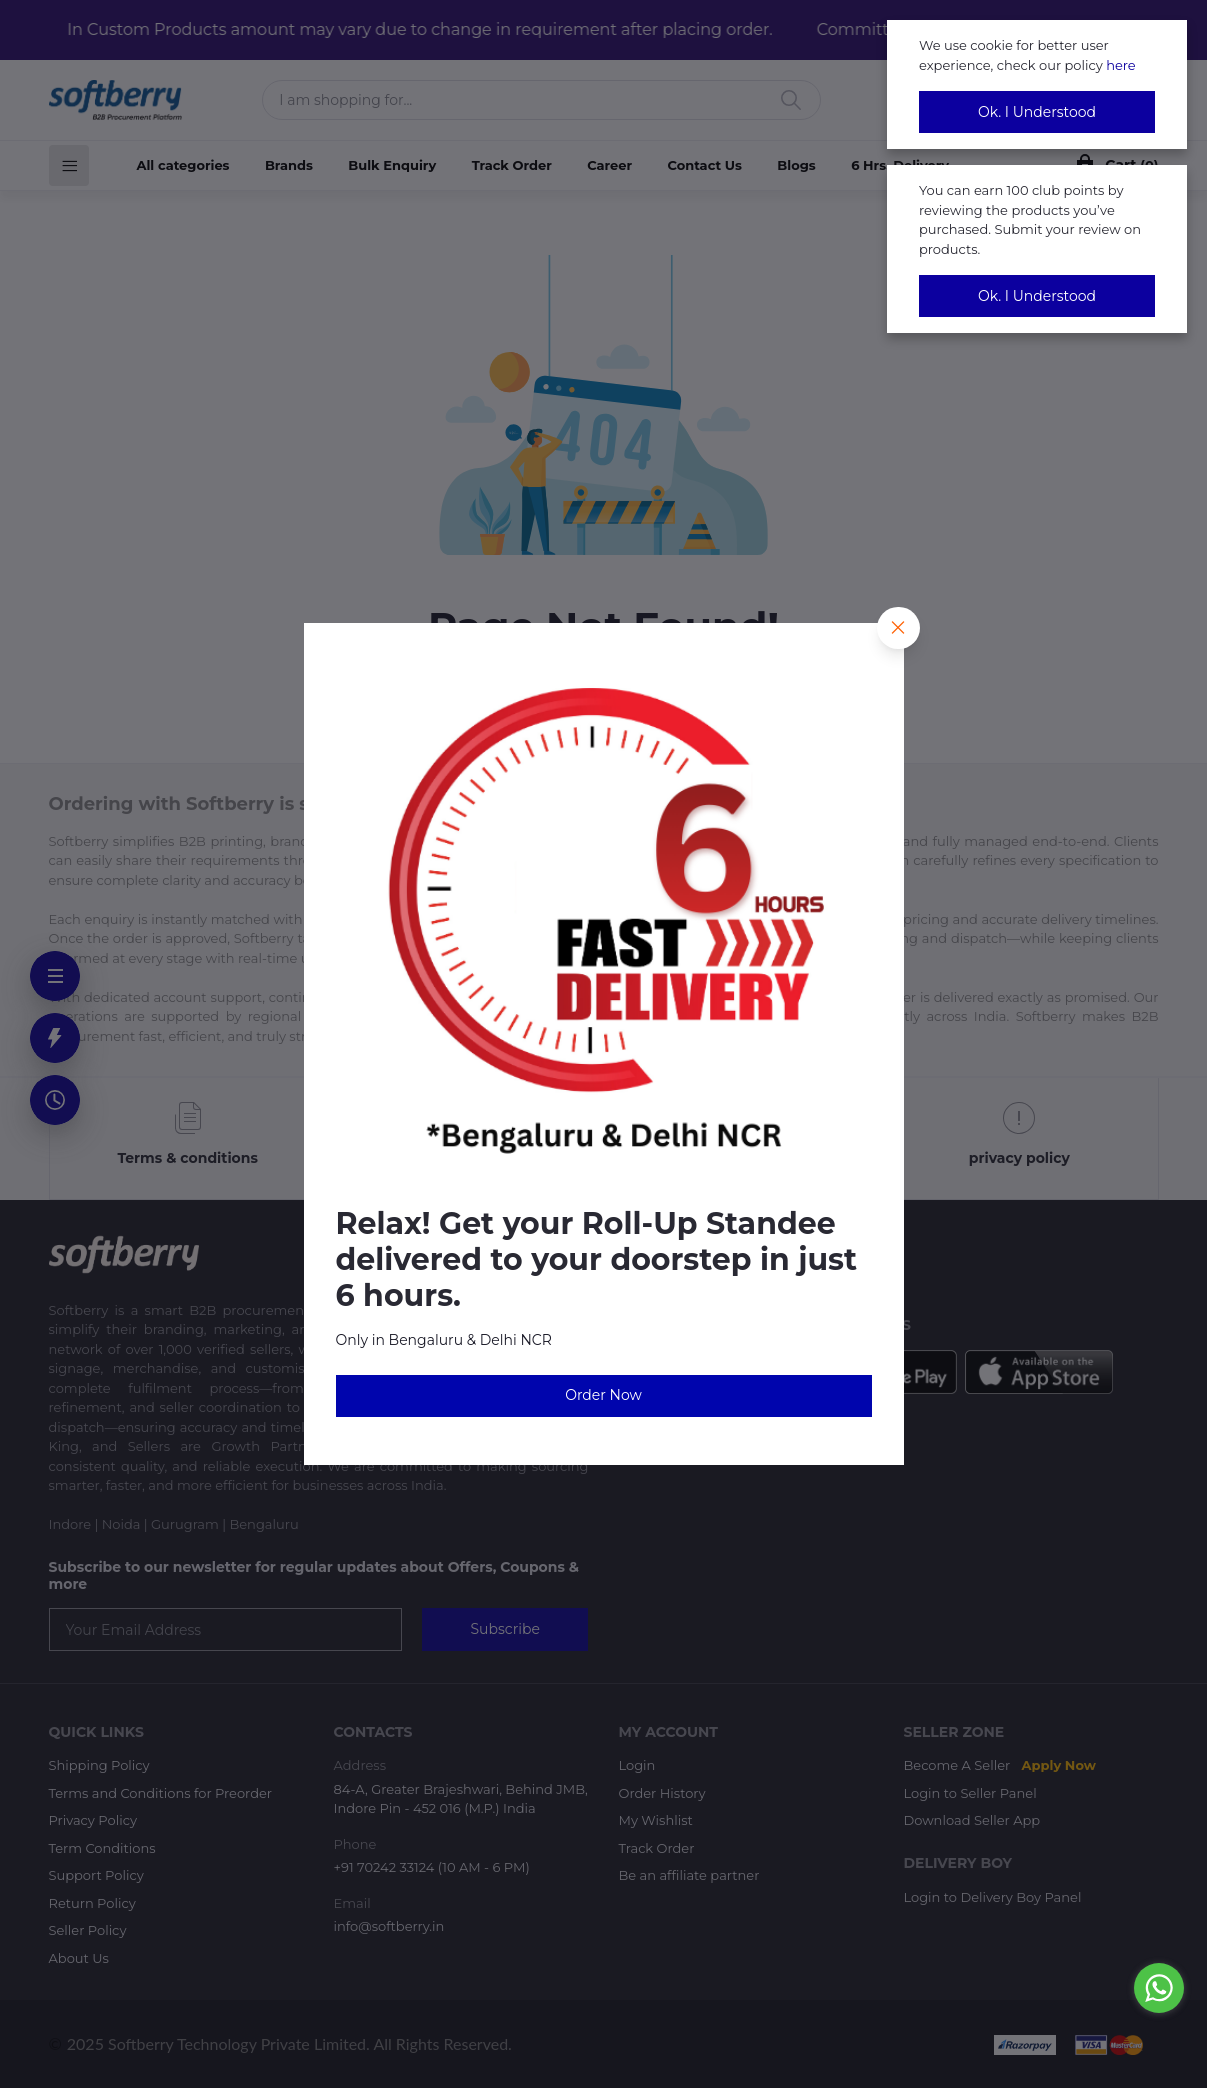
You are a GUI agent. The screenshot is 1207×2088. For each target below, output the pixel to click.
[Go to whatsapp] (1159, 1988)
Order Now (603, 1395)
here (1121, 65)
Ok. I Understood (1037, 112)
